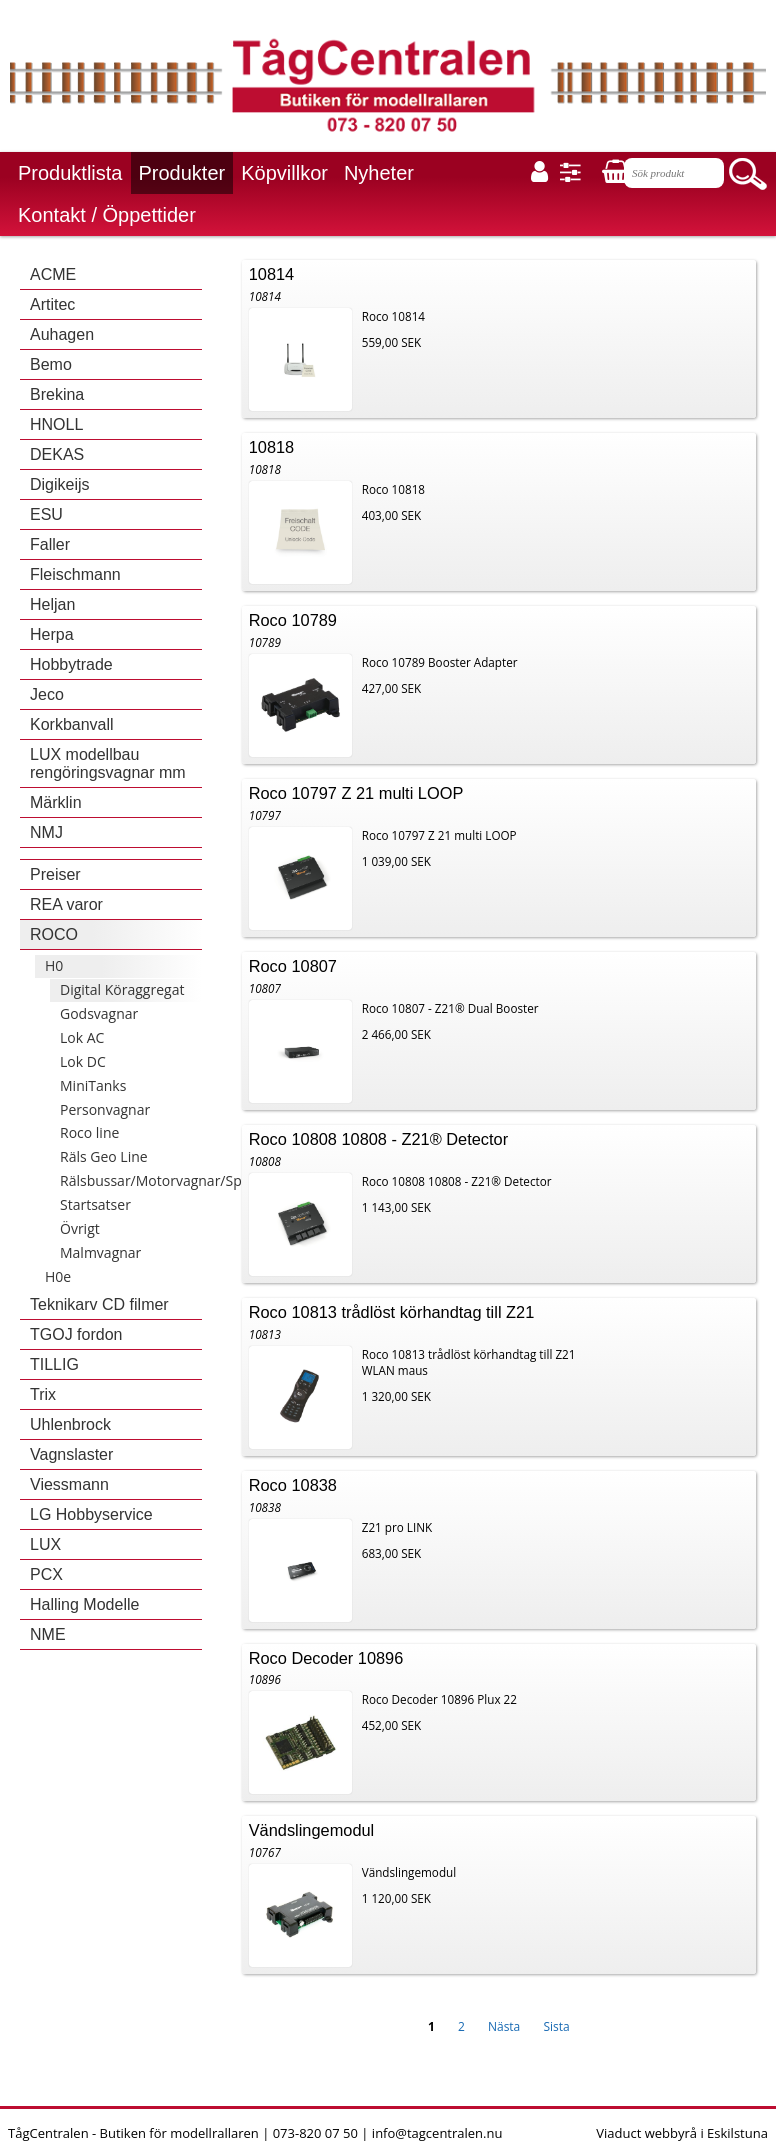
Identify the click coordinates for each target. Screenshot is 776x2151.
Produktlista (70, 173)
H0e (58, 1276)
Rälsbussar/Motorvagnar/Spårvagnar (180, 1180)
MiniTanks (93, 1085)
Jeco (47, 694)
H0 (54, 965)
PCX (46, 1574)
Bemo (51, 364)
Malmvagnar (100, 1252)
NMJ (46, 832)
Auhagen (62, 334)
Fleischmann (75, 574)
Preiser (55, 874)
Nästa (504, 2026)
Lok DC (83, 1061)
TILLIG (54, 1364)
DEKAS (57, 454)
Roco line (89, 1132)
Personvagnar (105, 1109)
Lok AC (82, 1037)
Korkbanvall (72, 724)
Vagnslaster (71, 1454)
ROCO (54, 934)
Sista (556, 2026)
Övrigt (80, 1228)
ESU (46, 514)
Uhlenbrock (70, 1424)
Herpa (52, 634)
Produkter (182, 173)
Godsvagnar (99, 1013)
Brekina (57, 394)
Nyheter (379, 173)
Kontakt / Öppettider (107, 215)
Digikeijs (60, 484)
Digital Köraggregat (122, 989)
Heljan (52, 604)
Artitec (52, 304)
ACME (53, 274)
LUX (45, 1544)
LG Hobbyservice (91, 1514)
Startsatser (95, 1204)
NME (48, 1634)
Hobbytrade (71, 664)
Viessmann (69, 1484)
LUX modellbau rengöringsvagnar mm (108, 763)
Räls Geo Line (104, 1156)
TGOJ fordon (76, 1334)
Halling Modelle (84, 1604)
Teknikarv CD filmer (99, 1304)
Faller (50, 544)
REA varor (66, 904)
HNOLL (56, 424)
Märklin (56, 802)
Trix (43, 1394)
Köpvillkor (284, 173)
